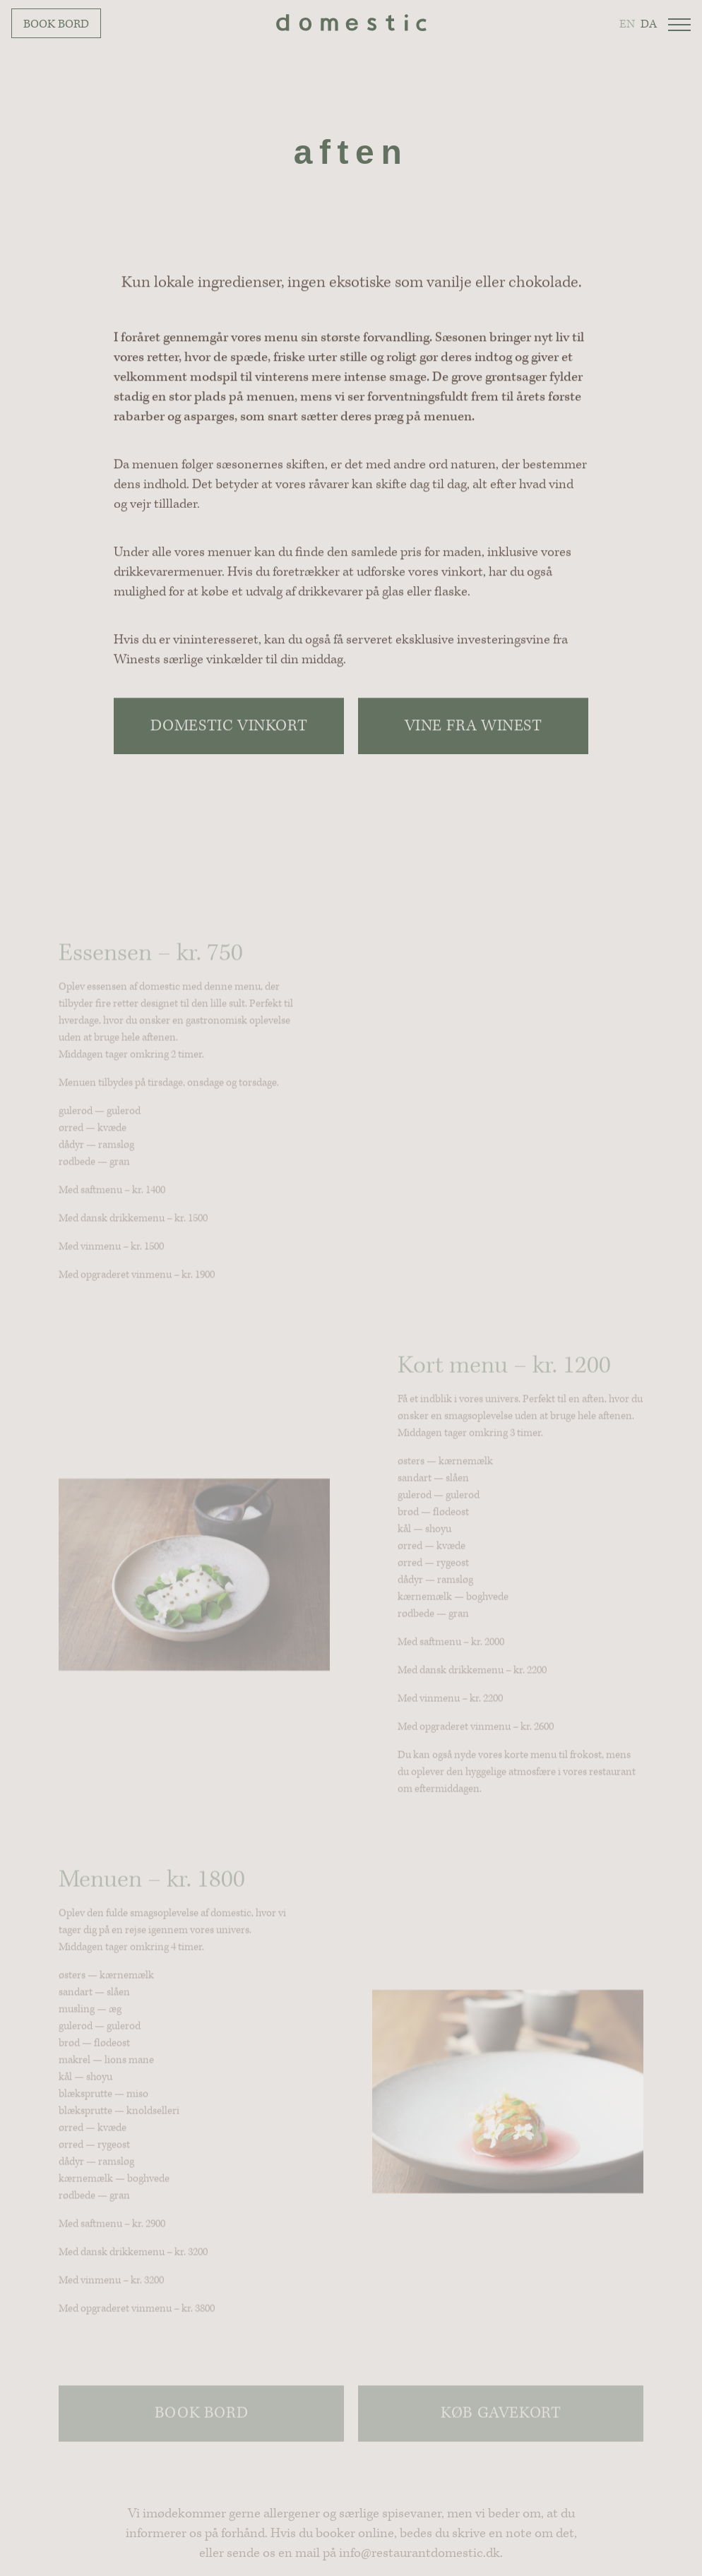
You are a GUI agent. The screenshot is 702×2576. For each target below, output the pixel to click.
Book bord (56, 24)
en (627, 24)
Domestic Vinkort (229, 726)
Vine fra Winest (473, 726)
